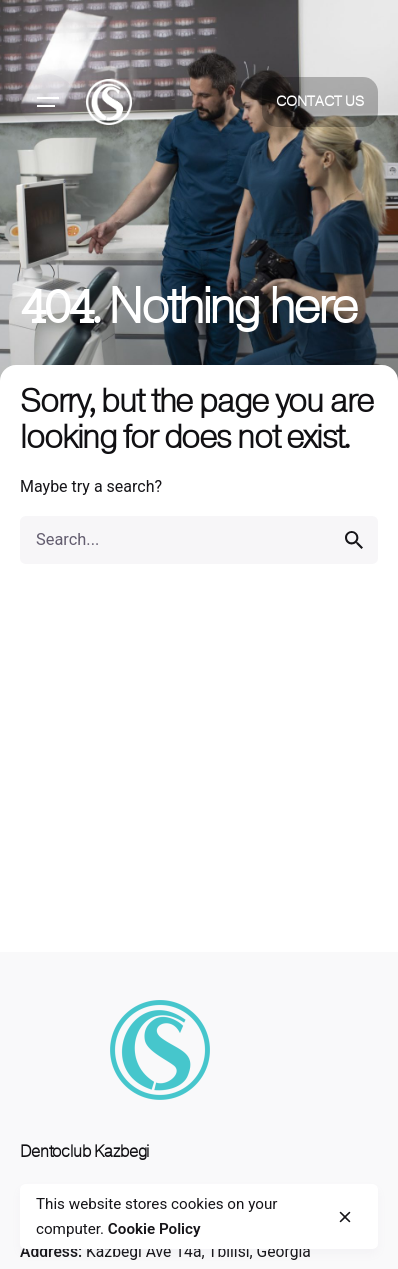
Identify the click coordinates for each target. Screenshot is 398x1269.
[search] (354, 540)
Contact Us (320, 101)
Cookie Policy (154, 1229)
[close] (345, 1217)
